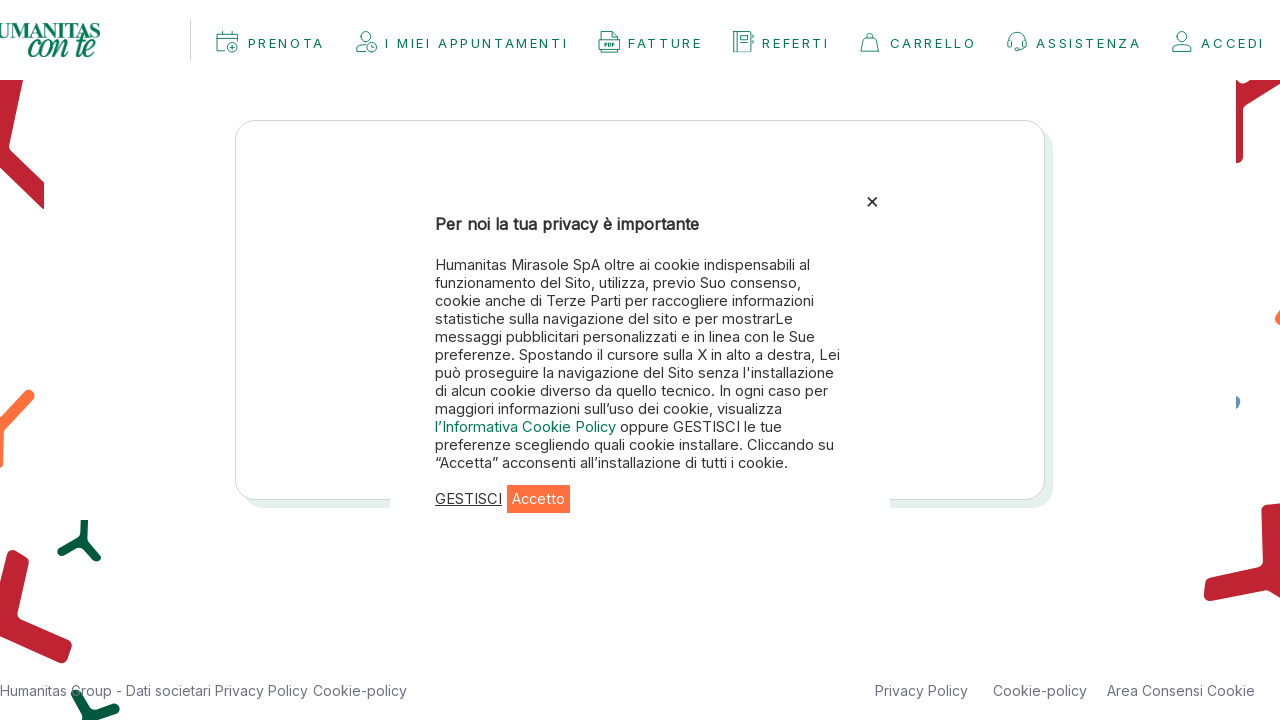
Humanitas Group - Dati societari (107, 690)
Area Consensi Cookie (1181, 690)
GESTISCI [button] (468, 499)
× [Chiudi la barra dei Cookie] (872, 200)
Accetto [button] (538, 499)
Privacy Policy (261, 690)
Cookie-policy (360, 690)
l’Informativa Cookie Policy (527, 427)
